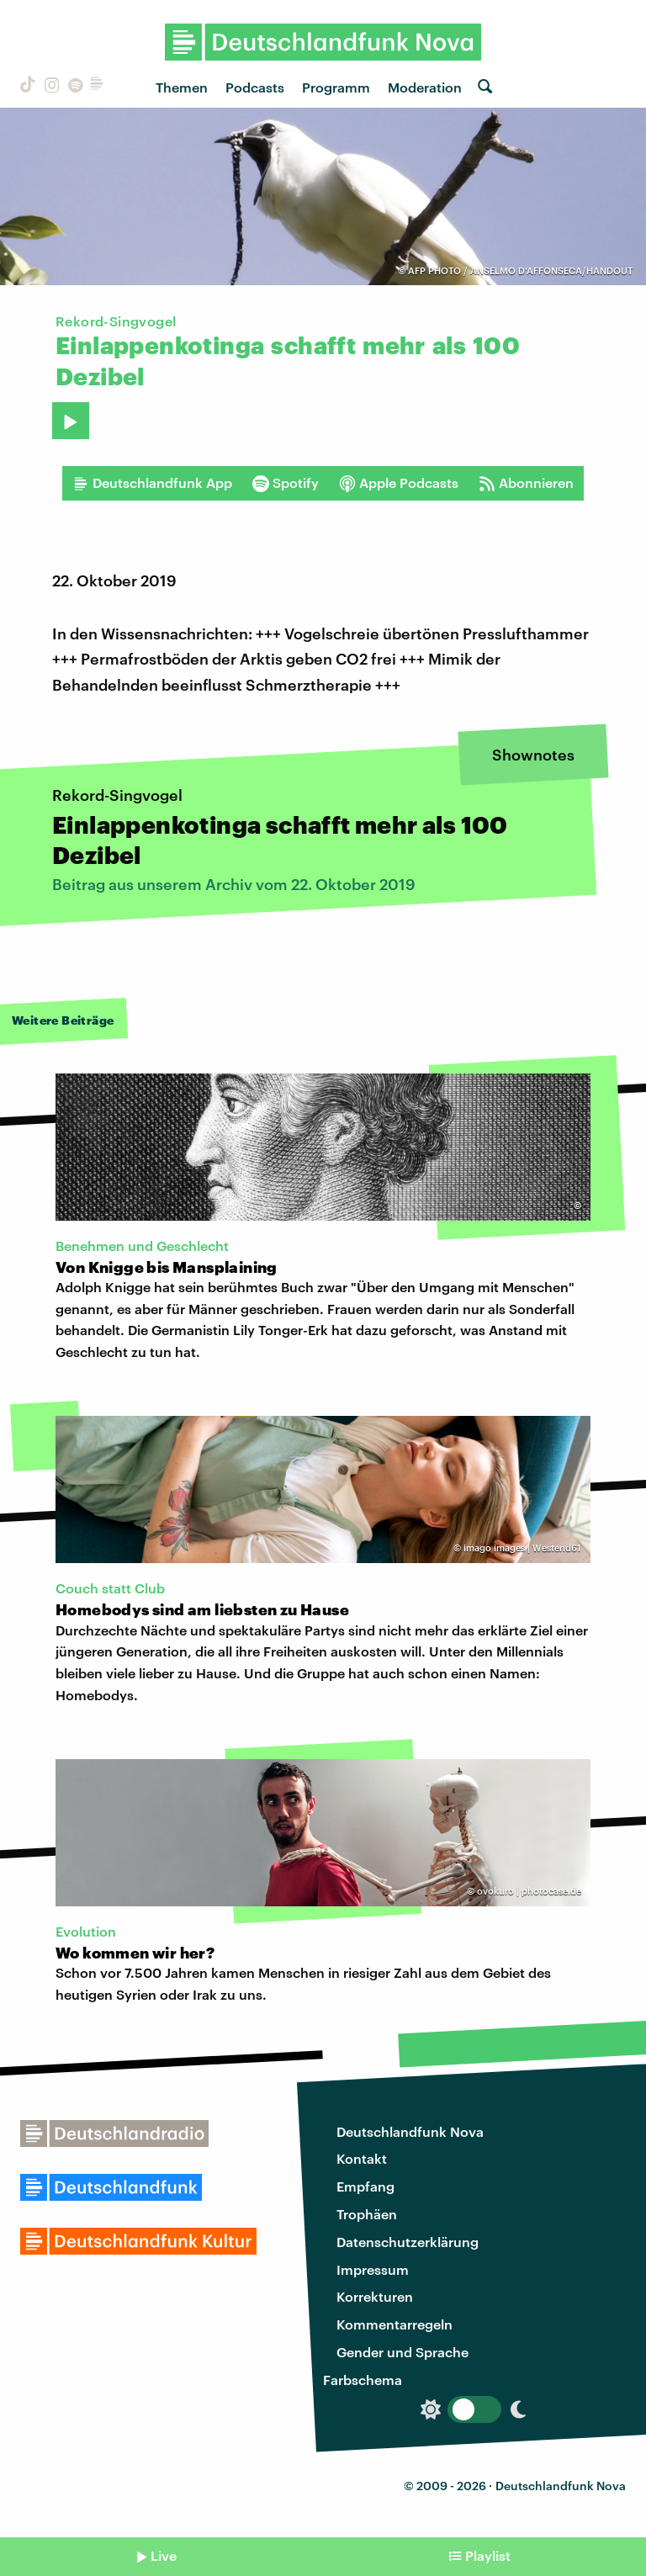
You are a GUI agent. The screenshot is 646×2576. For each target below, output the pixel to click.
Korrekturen (374, 2296)
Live (164, 2555)
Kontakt (361, 2158)
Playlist (488, 2555)
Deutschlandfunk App (152, 482)
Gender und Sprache (402, 2352)
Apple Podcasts (398, 482)
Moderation (425, 87)
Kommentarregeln (394, 2324)
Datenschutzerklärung (407, 2242)
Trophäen (366, 2214)
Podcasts (254, 87)
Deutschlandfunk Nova (410, 2131)
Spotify (285, 482)
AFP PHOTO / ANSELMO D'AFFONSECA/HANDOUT (520, 270)
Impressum (372, 2269)
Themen (182, 87)
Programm (336, 87)
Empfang (365, 2186)
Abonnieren (526, 482)
